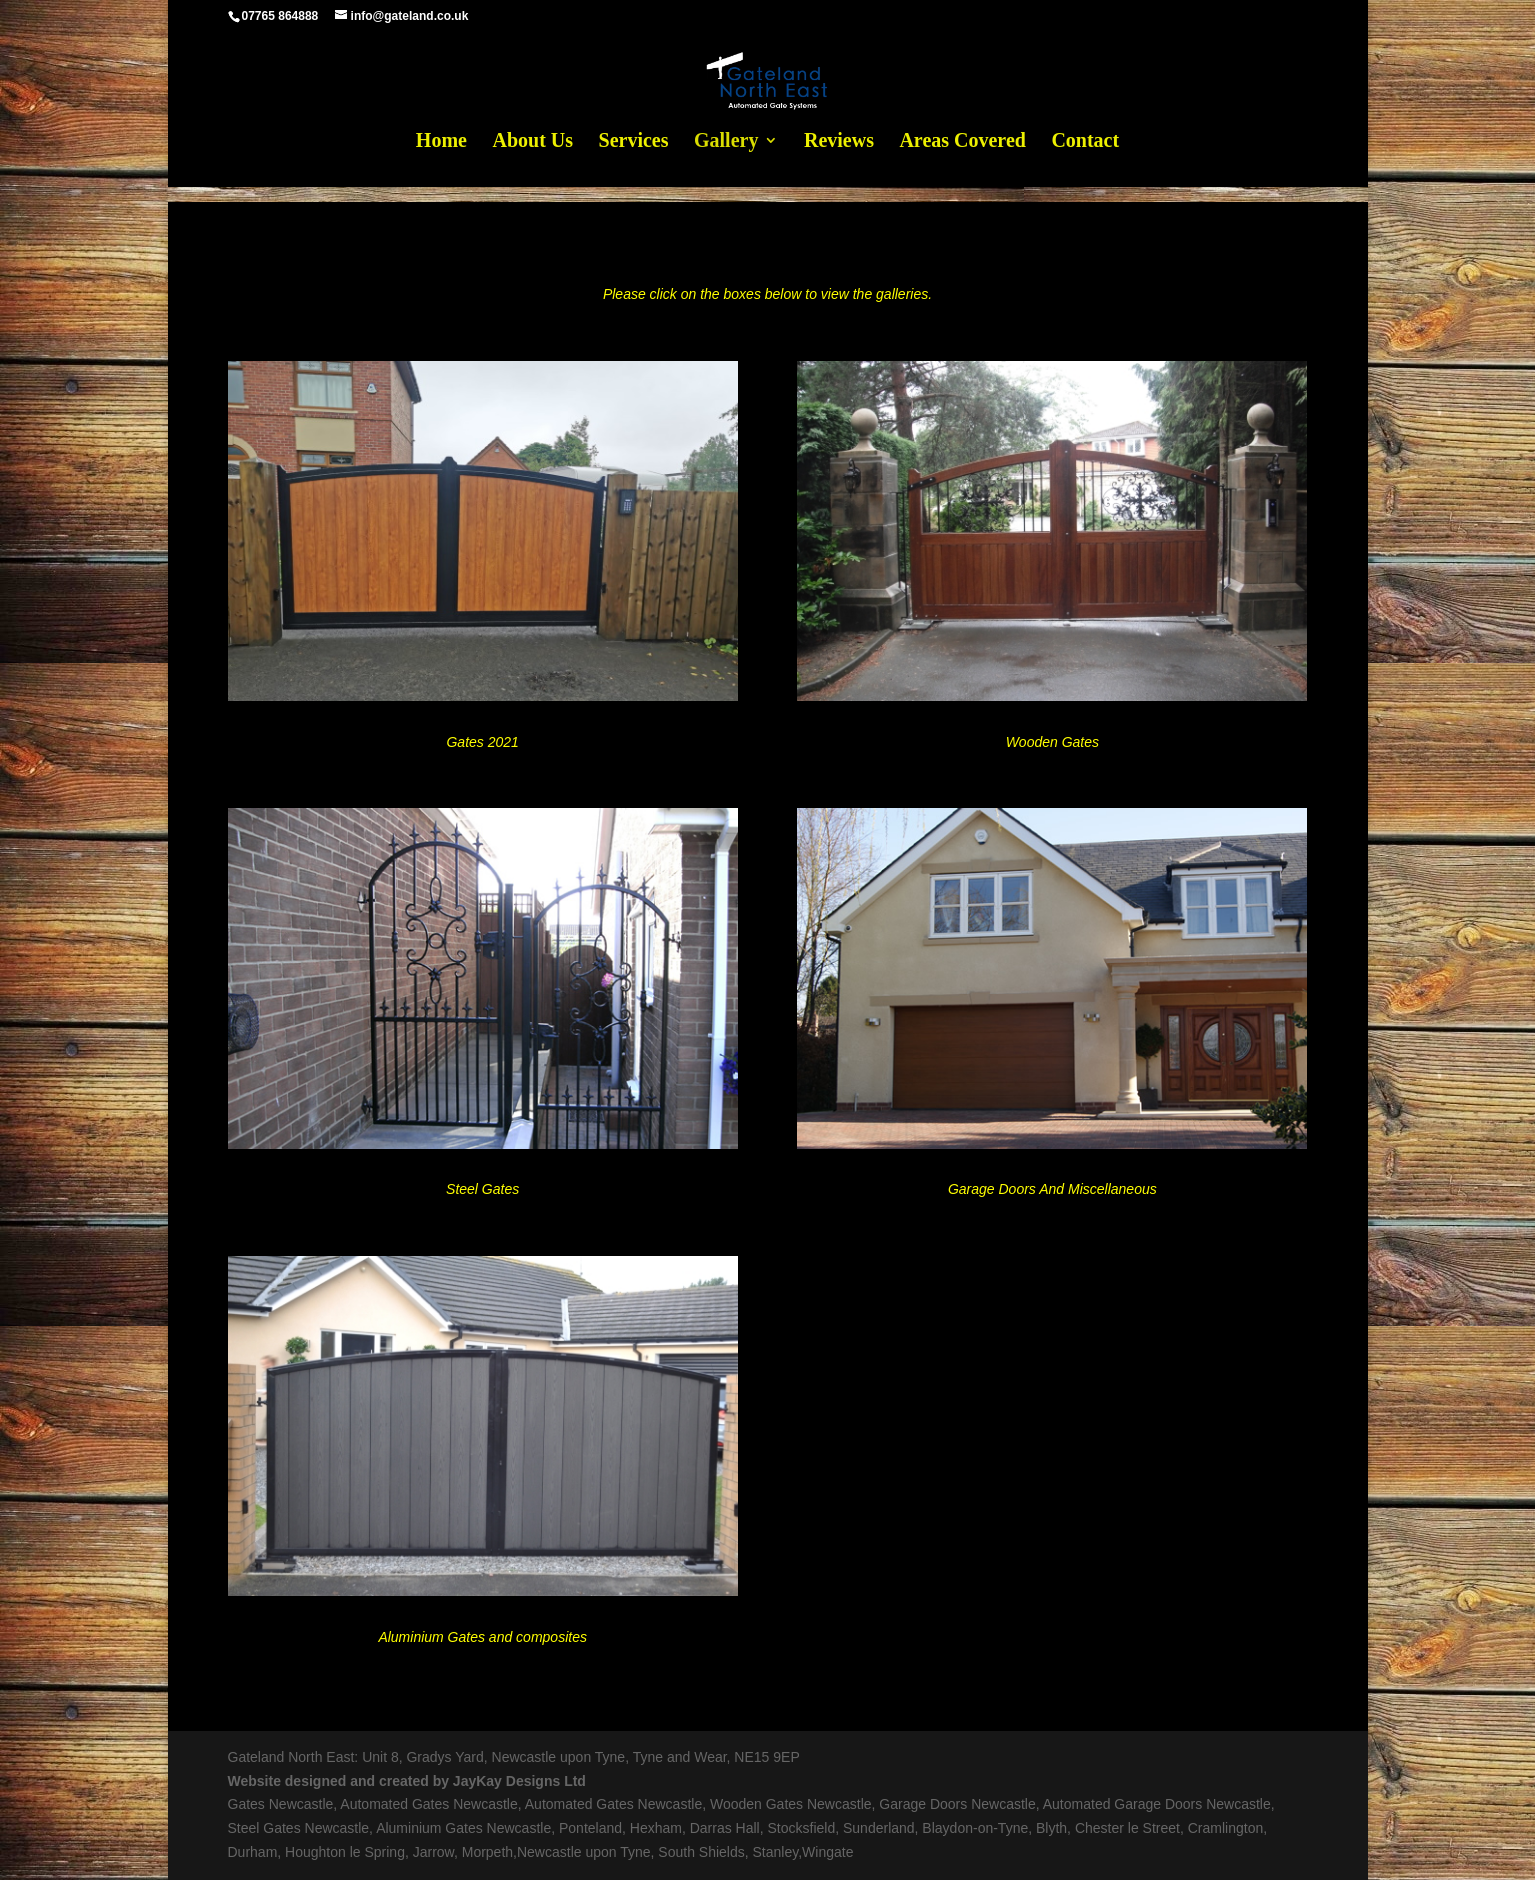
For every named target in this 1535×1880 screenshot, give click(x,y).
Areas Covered (962, 142)
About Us (532, 142)
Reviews (839, 142)
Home (441, 142)
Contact (1085, 142)
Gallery (726, 142)
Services (634, 142)
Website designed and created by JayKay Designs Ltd (407, 1781)
